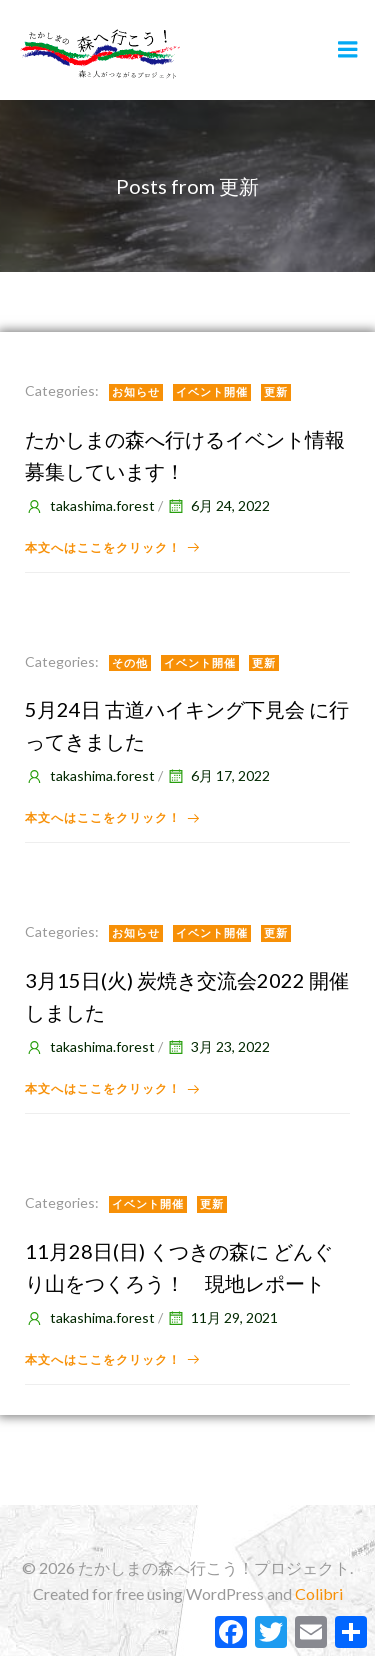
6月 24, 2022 (218, 505)
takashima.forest (90, 505)
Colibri (319, 1593)
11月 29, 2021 (222, 1317)
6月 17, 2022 (218, 775)
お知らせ (136, 391)
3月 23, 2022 (218, 1046)
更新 (276, 391)
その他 (130, 662)
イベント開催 (212, 391)
